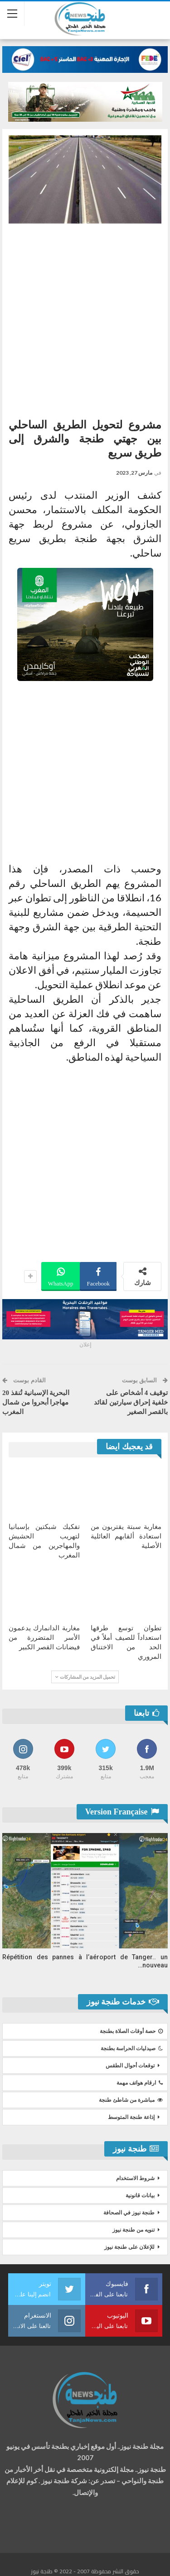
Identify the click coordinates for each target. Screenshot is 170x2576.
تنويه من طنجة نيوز (133, 2230)
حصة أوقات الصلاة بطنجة (131, 2031)
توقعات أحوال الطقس (130, 2065)
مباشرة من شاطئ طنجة (131, 2100)
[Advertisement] (85, 317)
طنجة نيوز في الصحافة (129, 2212)
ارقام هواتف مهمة (140, 2083)
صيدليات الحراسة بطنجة (132, 2048)
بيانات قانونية (140, 2195)
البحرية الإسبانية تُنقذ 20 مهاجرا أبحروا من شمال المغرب (35, 1402)
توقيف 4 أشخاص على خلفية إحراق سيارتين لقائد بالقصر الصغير (131, 1402)
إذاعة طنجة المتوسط (131, 2117)
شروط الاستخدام (135, 2178)
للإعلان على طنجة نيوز (129, 2247)
